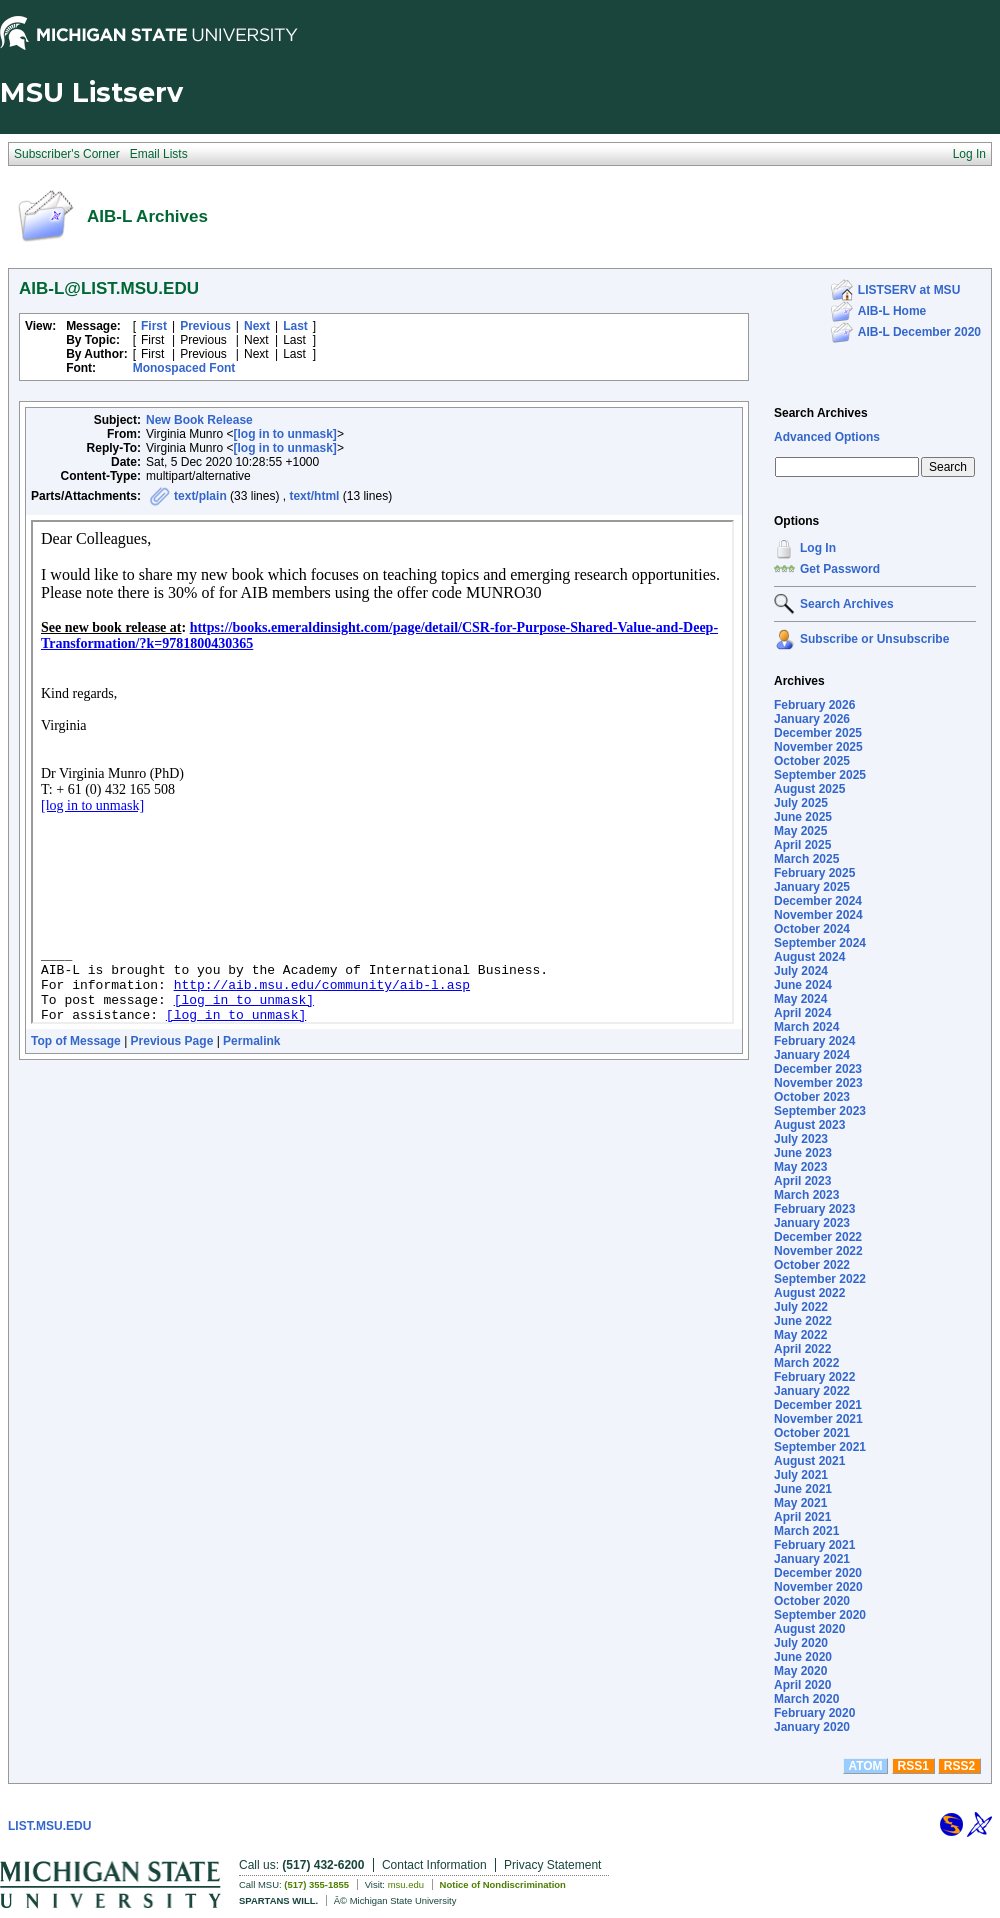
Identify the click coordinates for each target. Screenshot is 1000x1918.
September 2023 (820, 1111)
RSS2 (959, 1766)
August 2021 (809, 1461)
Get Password (840, 569)
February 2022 (814, 1377)
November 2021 (818, 1419)
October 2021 (812, 1433)
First (154, 326)
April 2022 (802, 1349)
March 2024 (806, 1027)
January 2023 (812, 1223)
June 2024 (803, 985)
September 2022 (820, 1279)
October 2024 (812, 929)
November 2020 (818, 1587)
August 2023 (809, 1125)
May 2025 (800, 831)
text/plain (200, 496)
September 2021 (820, 1447)
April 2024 (802, 1013)
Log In (818, 548)
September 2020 (820, 1615)
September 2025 (820, 775)
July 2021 (801, 1475)
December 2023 (818, 1069)
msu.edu (406, 1884)
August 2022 (809, 1293)
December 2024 (818, 901)
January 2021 (812, 1559)
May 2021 (800, 1503)
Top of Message (76, 1041)
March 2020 (806, 1699)
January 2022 (812, 1391)
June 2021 (803, 1489)
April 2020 (802, 1685)
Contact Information (434, 1865)
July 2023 (801, 1139)
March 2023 (806, 1195)
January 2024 (812, 1055)
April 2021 (802, 1517)
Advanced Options (827, 437)
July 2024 (801, 971)
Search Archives (821, 413)
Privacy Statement (552, 1865)
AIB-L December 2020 (919, 332)
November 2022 (818, 1251)
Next (257, 326)
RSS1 (913, 1766)
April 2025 (802, 845)
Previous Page (172, 1041)
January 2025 (812, 887)
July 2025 (801, 803)
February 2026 (814, 705)
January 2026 (812, 719)
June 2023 (803, 1153)
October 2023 (812, 1097)
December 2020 (818, 1573)
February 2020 (814, 1713)
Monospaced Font (184, 368)
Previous (205, 326)
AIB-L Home (892, 311)
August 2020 (809, 1629)
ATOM (865, 1766)
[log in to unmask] (285, 434)
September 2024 (820, 943)
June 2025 (803, 817)
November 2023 (818, 1083)
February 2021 (814, 1545)
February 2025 (814, 873)
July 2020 (801, 1643)
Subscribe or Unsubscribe (874, 639)
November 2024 (818, 915)
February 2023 (814, 1209)
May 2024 (800, 999)
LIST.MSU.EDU (49, 1826)
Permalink (251, 1041)
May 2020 (800, 1671)
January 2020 (812, 1727)
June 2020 (803, 1657)
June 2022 (803, 1321)
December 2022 (818, 1237)
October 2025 (812, 761)
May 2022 (800, 1335)
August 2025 (809, 789)
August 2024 (809, 957)
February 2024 (814, 1041)
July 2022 (801, 1307)
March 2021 (806, 1531)
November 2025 (818, 747)
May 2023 (800, 1167)
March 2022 (806, 1363)
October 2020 (812, 1601)
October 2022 (812, 1265)
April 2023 (802, 1181)
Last (295, 326)
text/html (314, 496)
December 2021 (818, 1405)
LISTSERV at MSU (909, 290)
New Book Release (199, 420)
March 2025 (806, 859)
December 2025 (818, 733)
